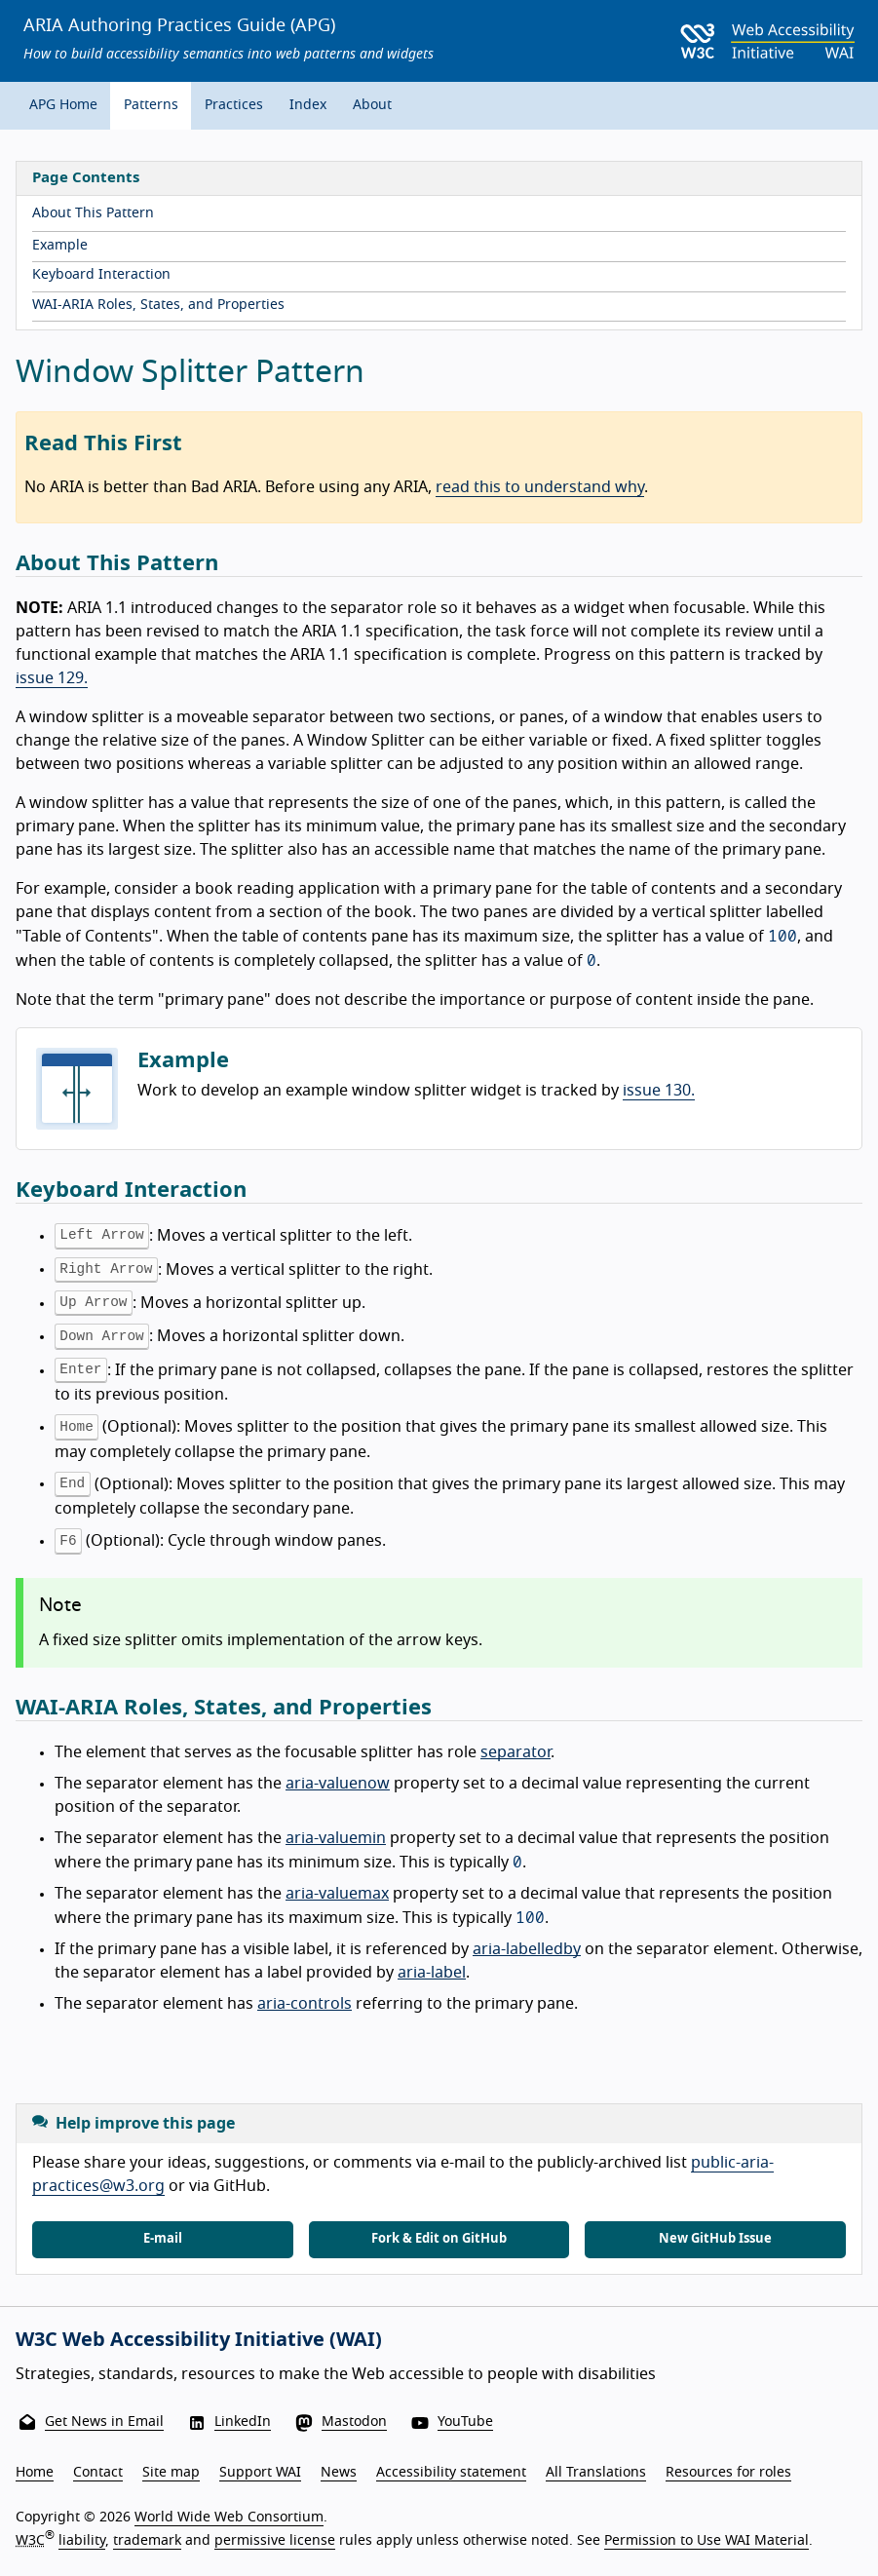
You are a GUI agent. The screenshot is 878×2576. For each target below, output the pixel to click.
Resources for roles (728, 2473)
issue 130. (659, 1090)
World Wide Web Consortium (229, 2517)
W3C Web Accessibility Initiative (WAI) (199, 2340)
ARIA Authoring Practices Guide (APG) (179, 26)
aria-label (432, 1972)
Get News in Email (104, 2422)
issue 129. (52, 678)
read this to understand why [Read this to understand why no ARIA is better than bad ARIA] (540, 487)
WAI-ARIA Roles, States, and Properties (158, 305)
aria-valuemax (337, 1894)
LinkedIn (242, 2422)
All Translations (596, 2473)
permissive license (274, 2541)
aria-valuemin (336, 1838)
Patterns (151, 105)
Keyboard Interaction (101, 275)
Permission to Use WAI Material (706, 2541)
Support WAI (260, 2473)
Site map (171, 2473)
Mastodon (354, 2422)
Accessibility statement (451, 2473)
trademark (147, 2541)
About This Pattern (93, 213)
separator (515, 1752)
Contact (98, 2473)
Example (60, 245)
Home (35, 2473)
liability (81, 2541)
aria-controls (304, 2004)
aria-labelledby (527, 1949)
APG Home (63, 105)
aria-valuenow (338, 1783)
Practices (234, 105)
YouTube (465, 2422)
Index (307, 105)
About (372, 105)
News (339, 2473)
